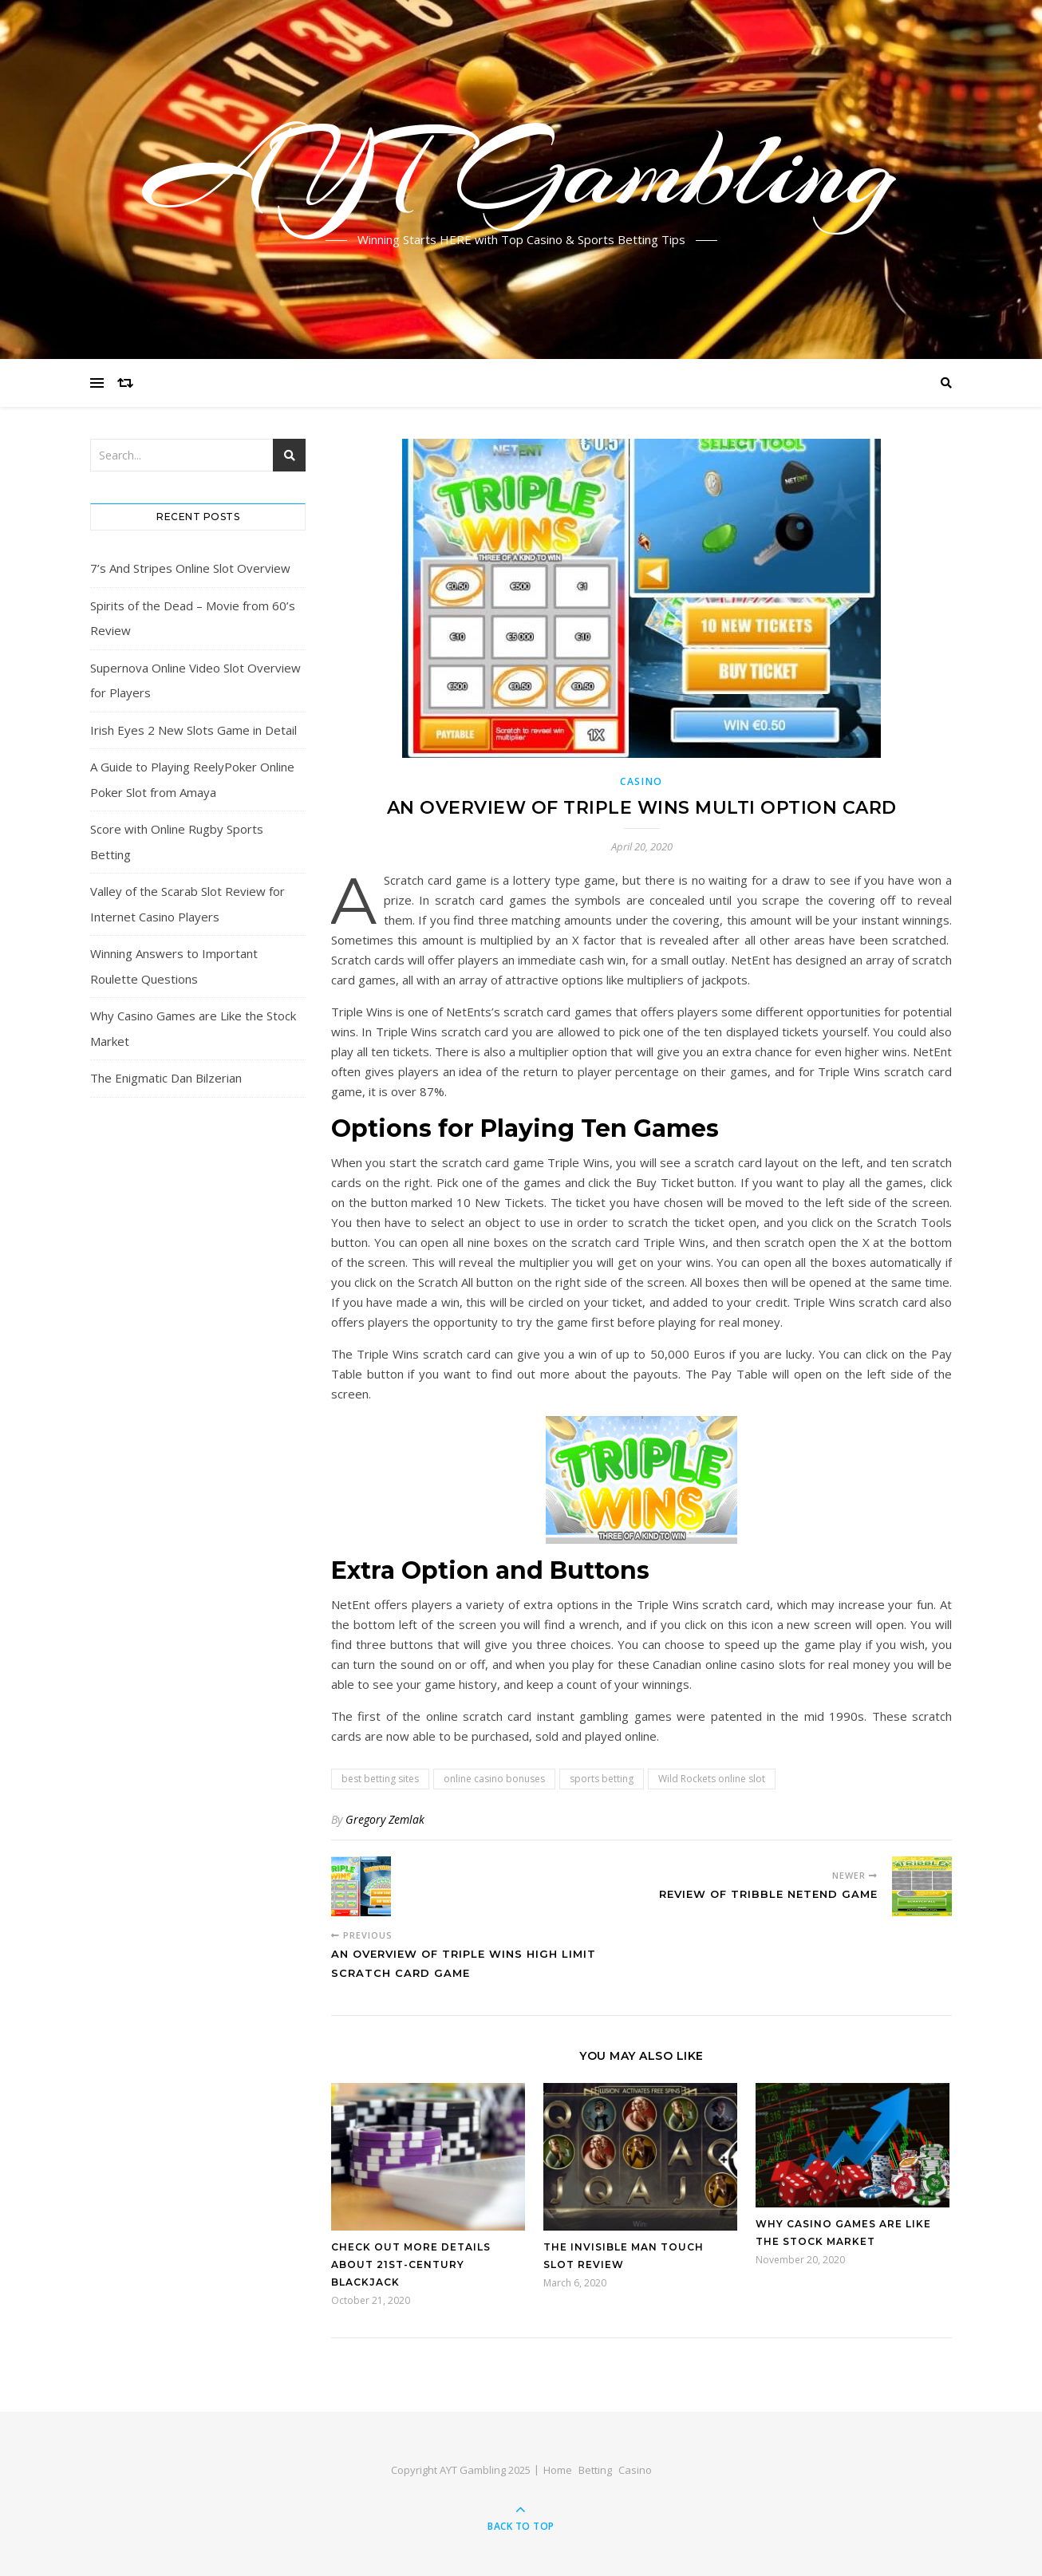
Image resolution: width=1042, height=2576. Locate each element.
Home (557, 2470)
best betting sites (380, 1778)
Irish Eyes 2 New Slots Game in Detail (193, 730)
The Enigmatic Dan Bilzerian (166, 1078)
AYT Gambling (521, 170)
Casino (641, 781)
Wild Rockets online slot (711, 1778)
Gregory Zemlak (384, 1819)
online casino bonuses (494, 1778)
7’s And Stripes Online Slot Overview (190, 568)
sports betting (601, 1778)
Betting (595, 2470)
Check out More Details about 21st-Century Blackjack (411, 2264)
